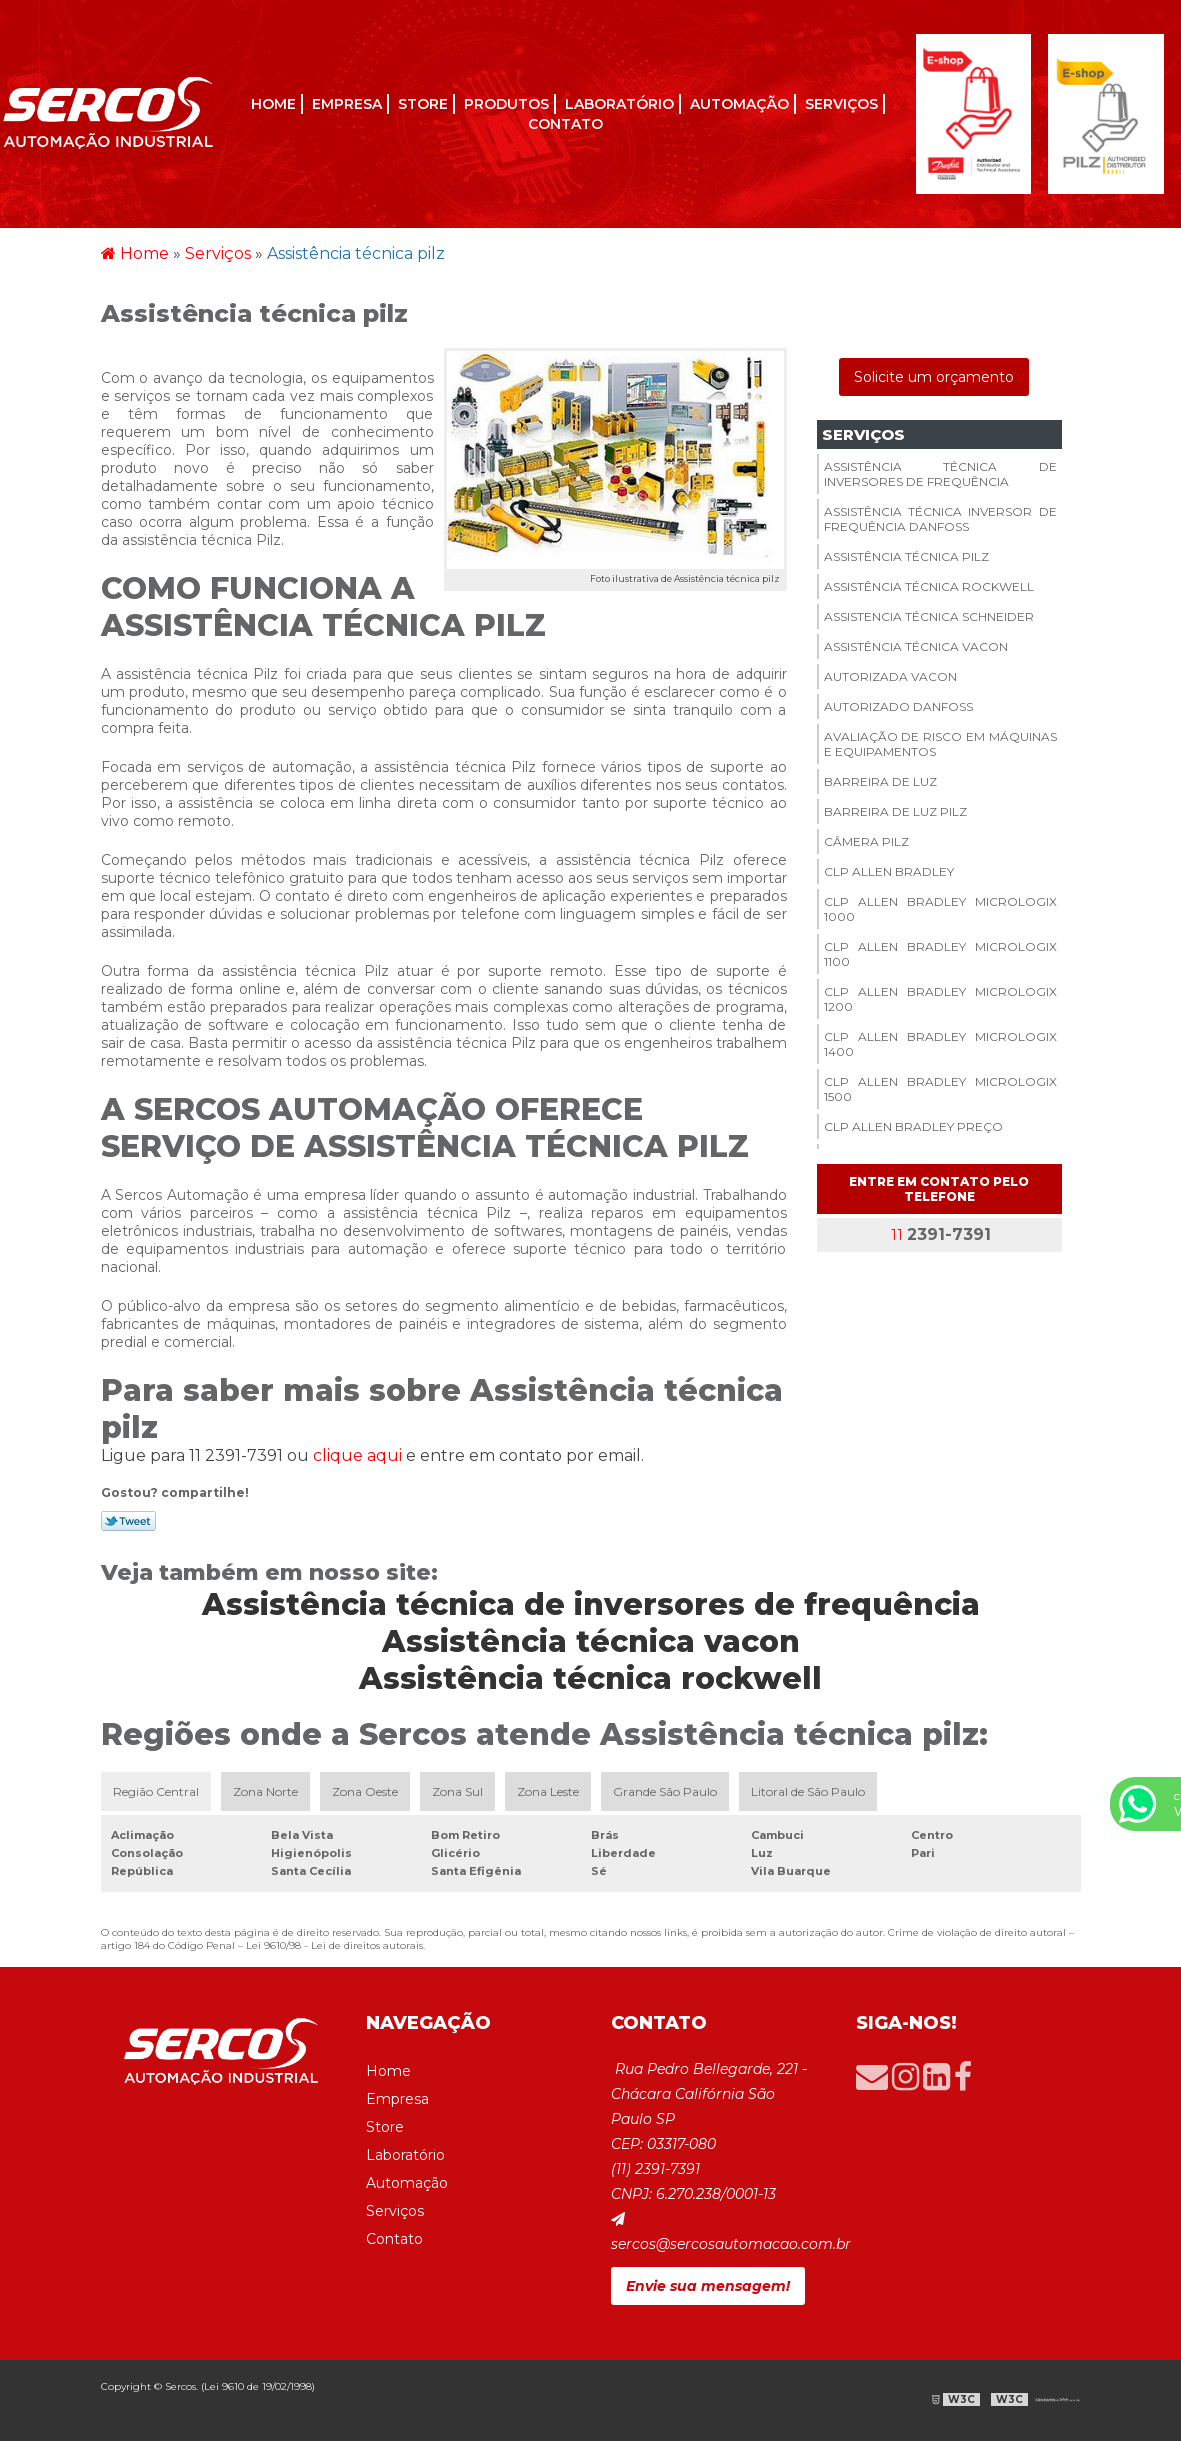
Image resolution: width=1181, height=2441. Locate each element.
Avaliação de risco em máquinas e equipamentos (940, 744)
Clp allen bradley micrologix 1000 (940, 909)
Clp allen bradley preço (913, 1126)
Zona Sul (457, 1791)
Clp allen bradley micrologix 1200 (940, 999)
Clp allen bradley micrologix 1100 (940, 954)
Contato (565, 124)
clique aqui (357, 1455)
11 (939, 1234)
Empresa (347, 104)
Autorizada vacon (890, 676)
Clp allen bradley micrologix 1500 (940, 1089)
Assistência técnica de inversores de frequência (940, 474)
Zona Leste (548, 1791)
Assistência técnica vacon (916, 646)
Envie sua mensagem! (708, 2286)
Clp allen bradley (889, 871)
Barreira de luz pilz (895, 811)
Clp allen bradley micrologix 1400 (940, 1044)
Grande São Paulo (665, 1791)
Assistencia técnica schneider (929, 616)
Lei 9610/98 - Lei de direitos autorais (334, 1945)
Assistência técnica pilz (906, 556)
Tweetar (128, 1521)
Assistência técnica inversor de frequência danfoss (940, 519)
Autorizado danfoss (898, 706)
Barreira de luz (880, 781)
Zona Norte (265, 1791)
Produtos (506, 104)
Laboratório (619, 104)
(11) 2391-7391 (655, 2169)
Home (273, 104)
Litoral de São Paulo (808, 1791)
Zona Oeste (365, 1791)
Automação (739, 104)
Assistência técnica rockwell (929, 586)
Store (423, 104)
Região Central (156, 1791)
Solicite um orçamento (934, 377)
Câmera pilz (866, 841)
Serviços (841, 104)
